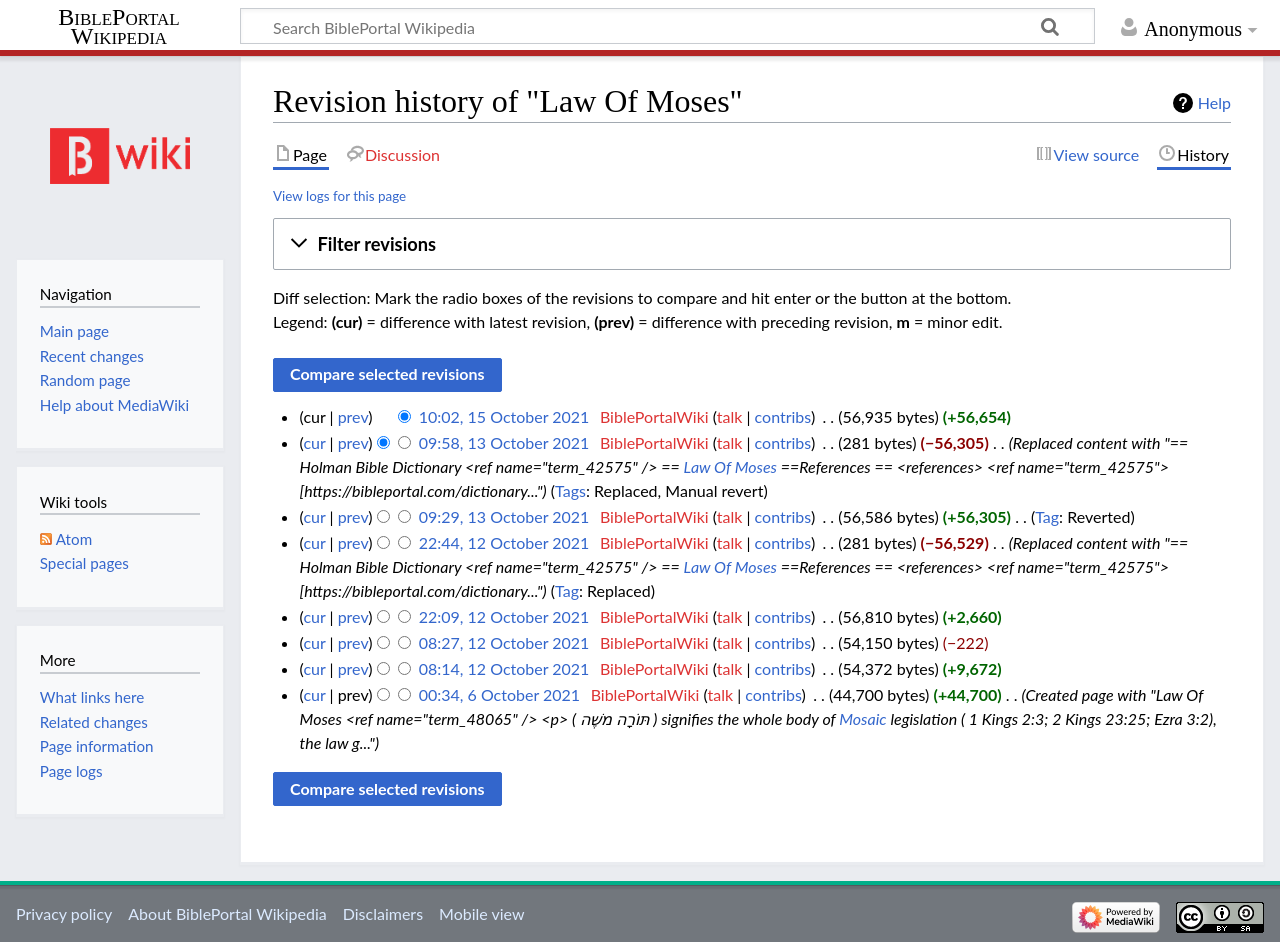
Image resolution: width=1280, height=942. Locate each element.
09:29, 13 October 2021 (504, 516)
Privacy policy (64, 913)
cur (314, 442)
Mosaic (862, 718)
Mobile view (481, 913)
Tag (1047, 516)
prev (353, 416)
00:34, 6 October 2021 (499, 694)
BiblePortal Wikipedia (118, 27)
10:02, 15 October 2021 (504, 416)
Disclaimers (383, 913)
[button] (752, 244)
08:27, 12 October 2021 (504, 642)
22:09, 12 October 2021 (504, 616)
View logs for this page (339, 196)
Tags (570, 490)
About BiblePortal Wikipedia (227, 913)
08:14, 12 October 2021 (504, 668)
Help (1214, 102)
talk (730, 416)
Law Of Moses (730, 466)
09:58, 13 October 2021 (504, 442)
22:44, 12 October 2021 (504, 542)
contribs (783, 416)
